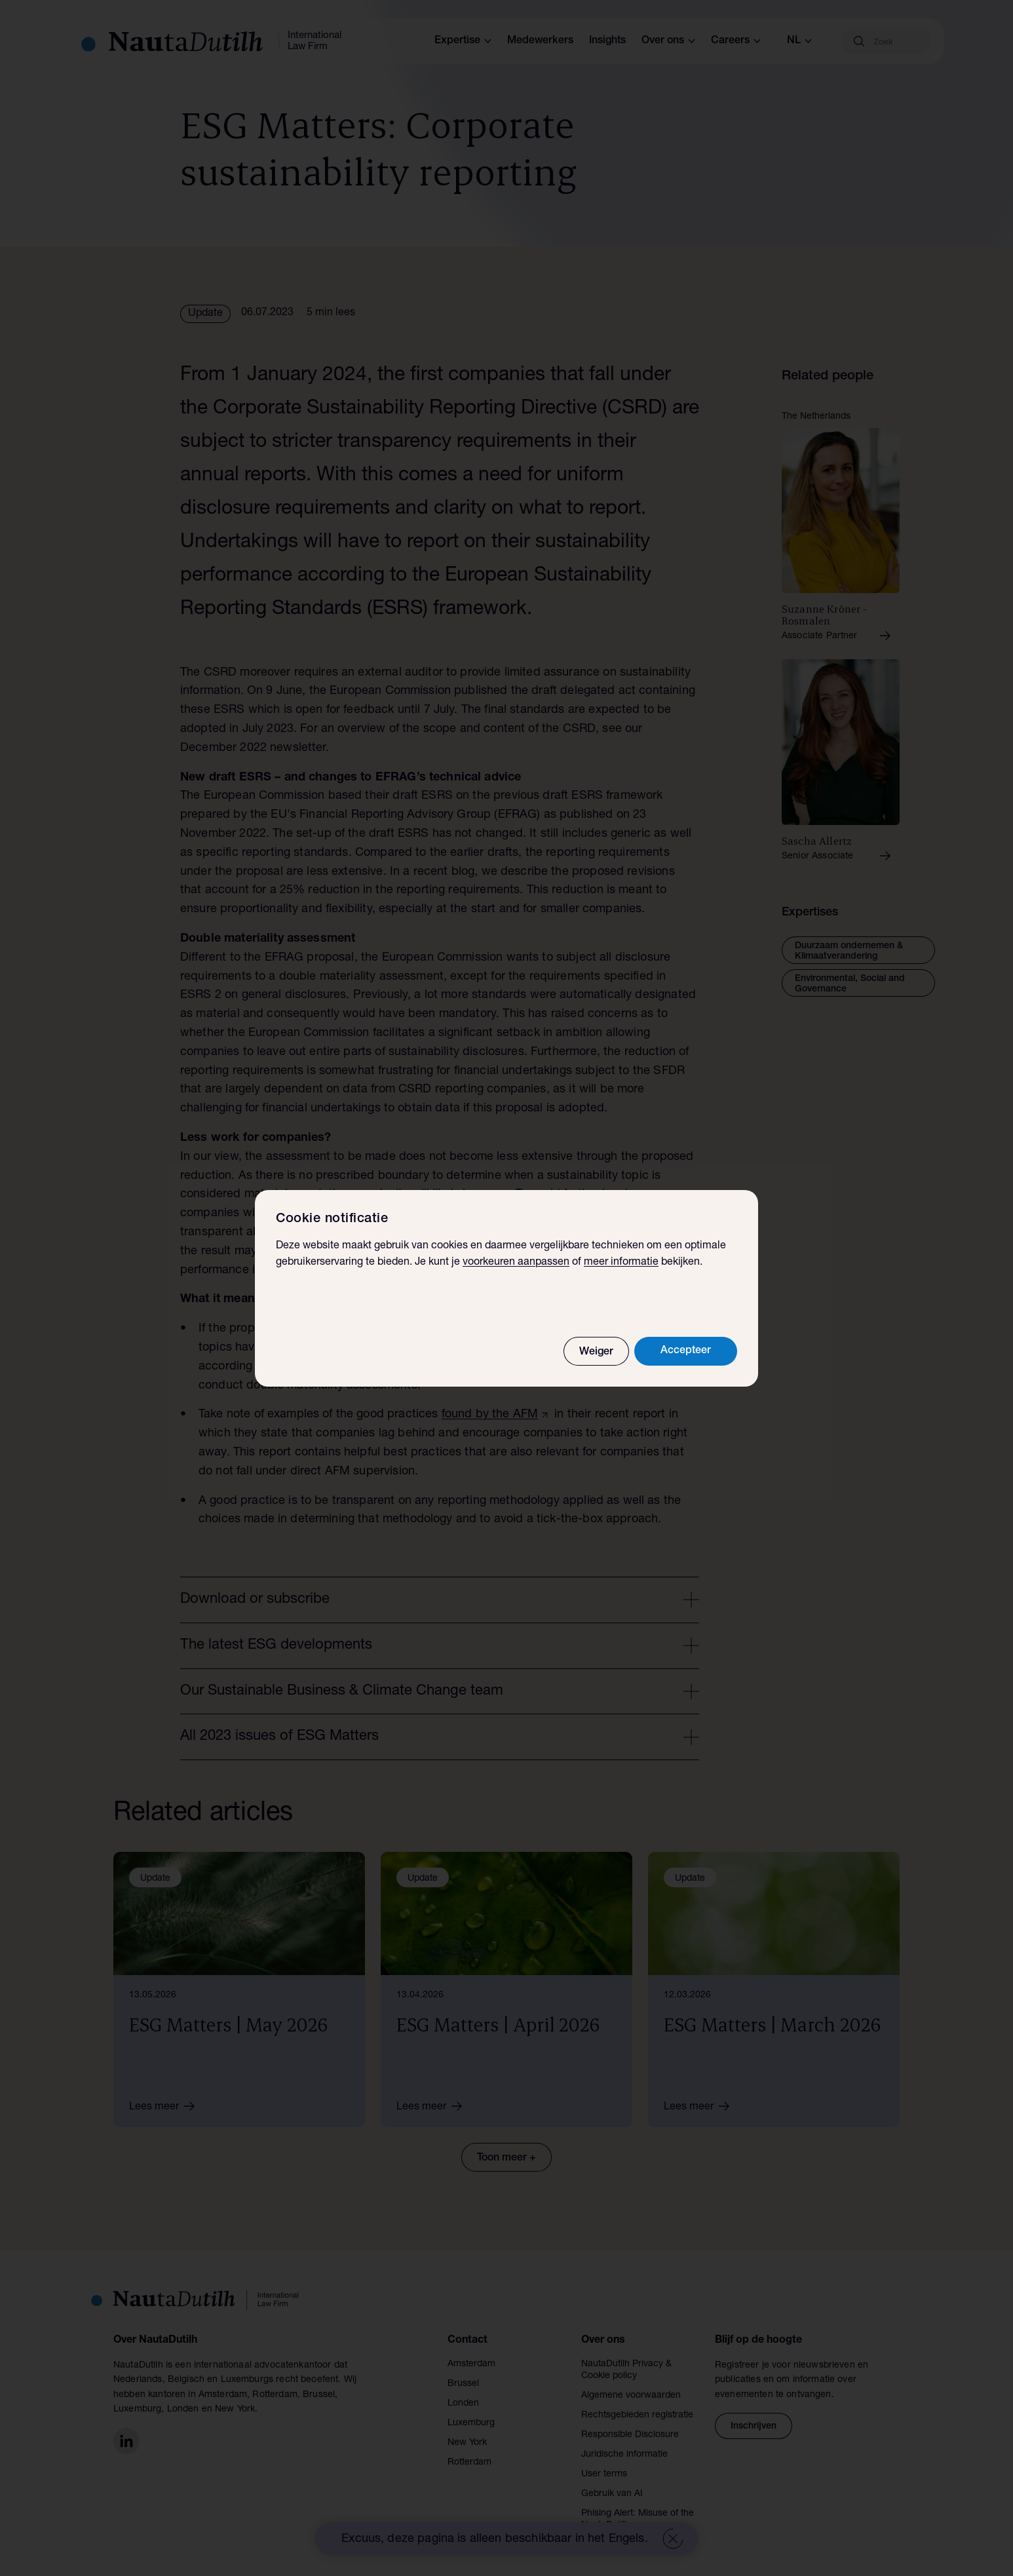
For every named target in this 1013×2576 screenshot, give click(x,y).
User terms (604, 2474)
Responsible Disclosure (630, 2435)
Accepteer (685, 1351)
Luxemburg (471, 2423)
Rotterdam (469, 2462)
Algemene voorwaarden (631, 2395)
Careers (736, 41)
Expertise (462, 41)
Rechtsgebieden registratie (637, 2415)
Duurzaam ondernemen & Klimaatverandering (849, 951)
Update (205, 314)
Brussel (463, 2384)
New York (467, 2443)
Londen (463, 2403)
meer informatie (621, 1263)
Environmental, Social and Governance (850, 984)
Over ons (668, 41)
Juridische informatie (624, 2454)
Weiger (596, 1352)
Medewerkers (540, 41)
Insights (607, 41)
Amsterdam (471, 2364)
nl (799, 41)
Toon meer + (506, 2158)
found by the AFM (490, 1415)
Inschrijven (753, 2426)
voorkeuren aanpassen (516, 1263)
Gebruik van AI (612, 2494)
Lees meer (166, 2106)
